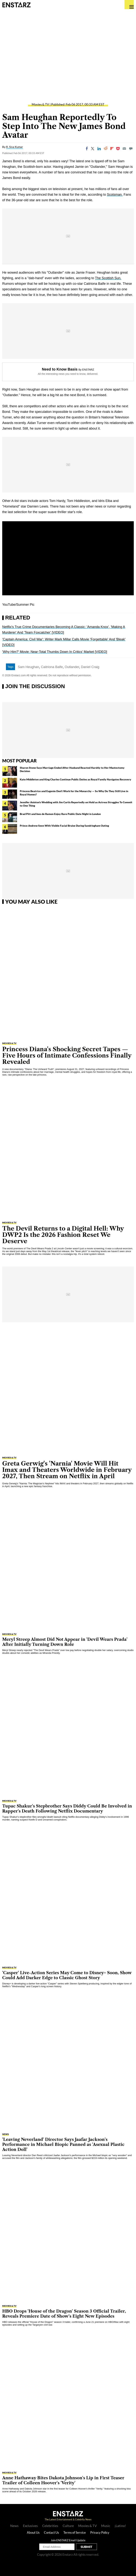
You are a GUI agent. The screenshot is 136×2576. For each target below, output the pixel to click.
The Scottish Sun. (108, 278)
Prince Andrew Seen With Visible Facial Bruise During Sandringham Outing (64, 825)
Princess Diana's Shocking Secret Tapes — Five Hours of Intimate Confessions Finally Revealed (67, 1055)
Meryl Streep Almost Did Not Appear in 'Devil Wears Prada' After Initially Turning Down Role (64, 1642)
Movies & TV (40, 104)
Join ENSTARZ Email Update (68, 2540)
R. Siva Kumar (14, 147)
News (5, 2134)
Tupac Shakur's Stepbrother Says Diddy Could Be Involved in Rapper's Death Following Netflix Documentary (67, 1809)
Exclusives (30, 2526)
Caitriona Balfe (52, 667)
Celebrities (50, 2526)
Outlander (72, 667)
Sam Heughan (28, 667)
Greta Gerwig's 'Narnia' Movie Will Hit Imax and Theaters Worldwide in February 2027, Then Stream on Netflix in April (67, 1470)
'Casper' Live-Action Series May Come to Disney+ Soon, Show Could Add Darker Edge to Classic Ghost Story (67, 1975)
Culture (68, 2526)
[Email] (124, 148)
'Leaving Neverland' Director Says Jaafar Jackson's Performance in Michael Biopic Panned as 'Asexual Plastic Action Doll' (63, 2144)
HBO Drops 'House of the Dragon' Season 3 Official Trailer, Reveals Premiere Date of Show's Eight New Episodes (64, 2314)
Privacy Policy (99, 2532)
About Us (33, 2532)
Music (105, 2526)
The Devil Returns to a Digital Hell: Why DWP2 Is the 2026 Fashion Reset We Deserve (63, 1235)
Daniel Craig (90, 667)
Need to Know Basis (59, 369)
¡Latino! (120, 2526)
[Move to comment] (131, 148)
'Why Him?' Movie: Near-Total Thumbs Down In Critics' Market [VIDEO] (54, 652)
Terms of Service (74, 2532)
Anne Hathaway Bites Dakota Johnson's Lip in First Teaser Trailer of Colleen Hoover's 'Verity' (63, 2480)
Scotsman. (115, 194)
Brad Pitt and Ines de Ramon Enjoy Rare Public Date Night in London (60, 813)
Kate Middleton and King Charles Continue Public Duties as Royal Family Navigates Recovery (75, 779)
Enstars (16, 4)
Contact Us (51, 2532)
